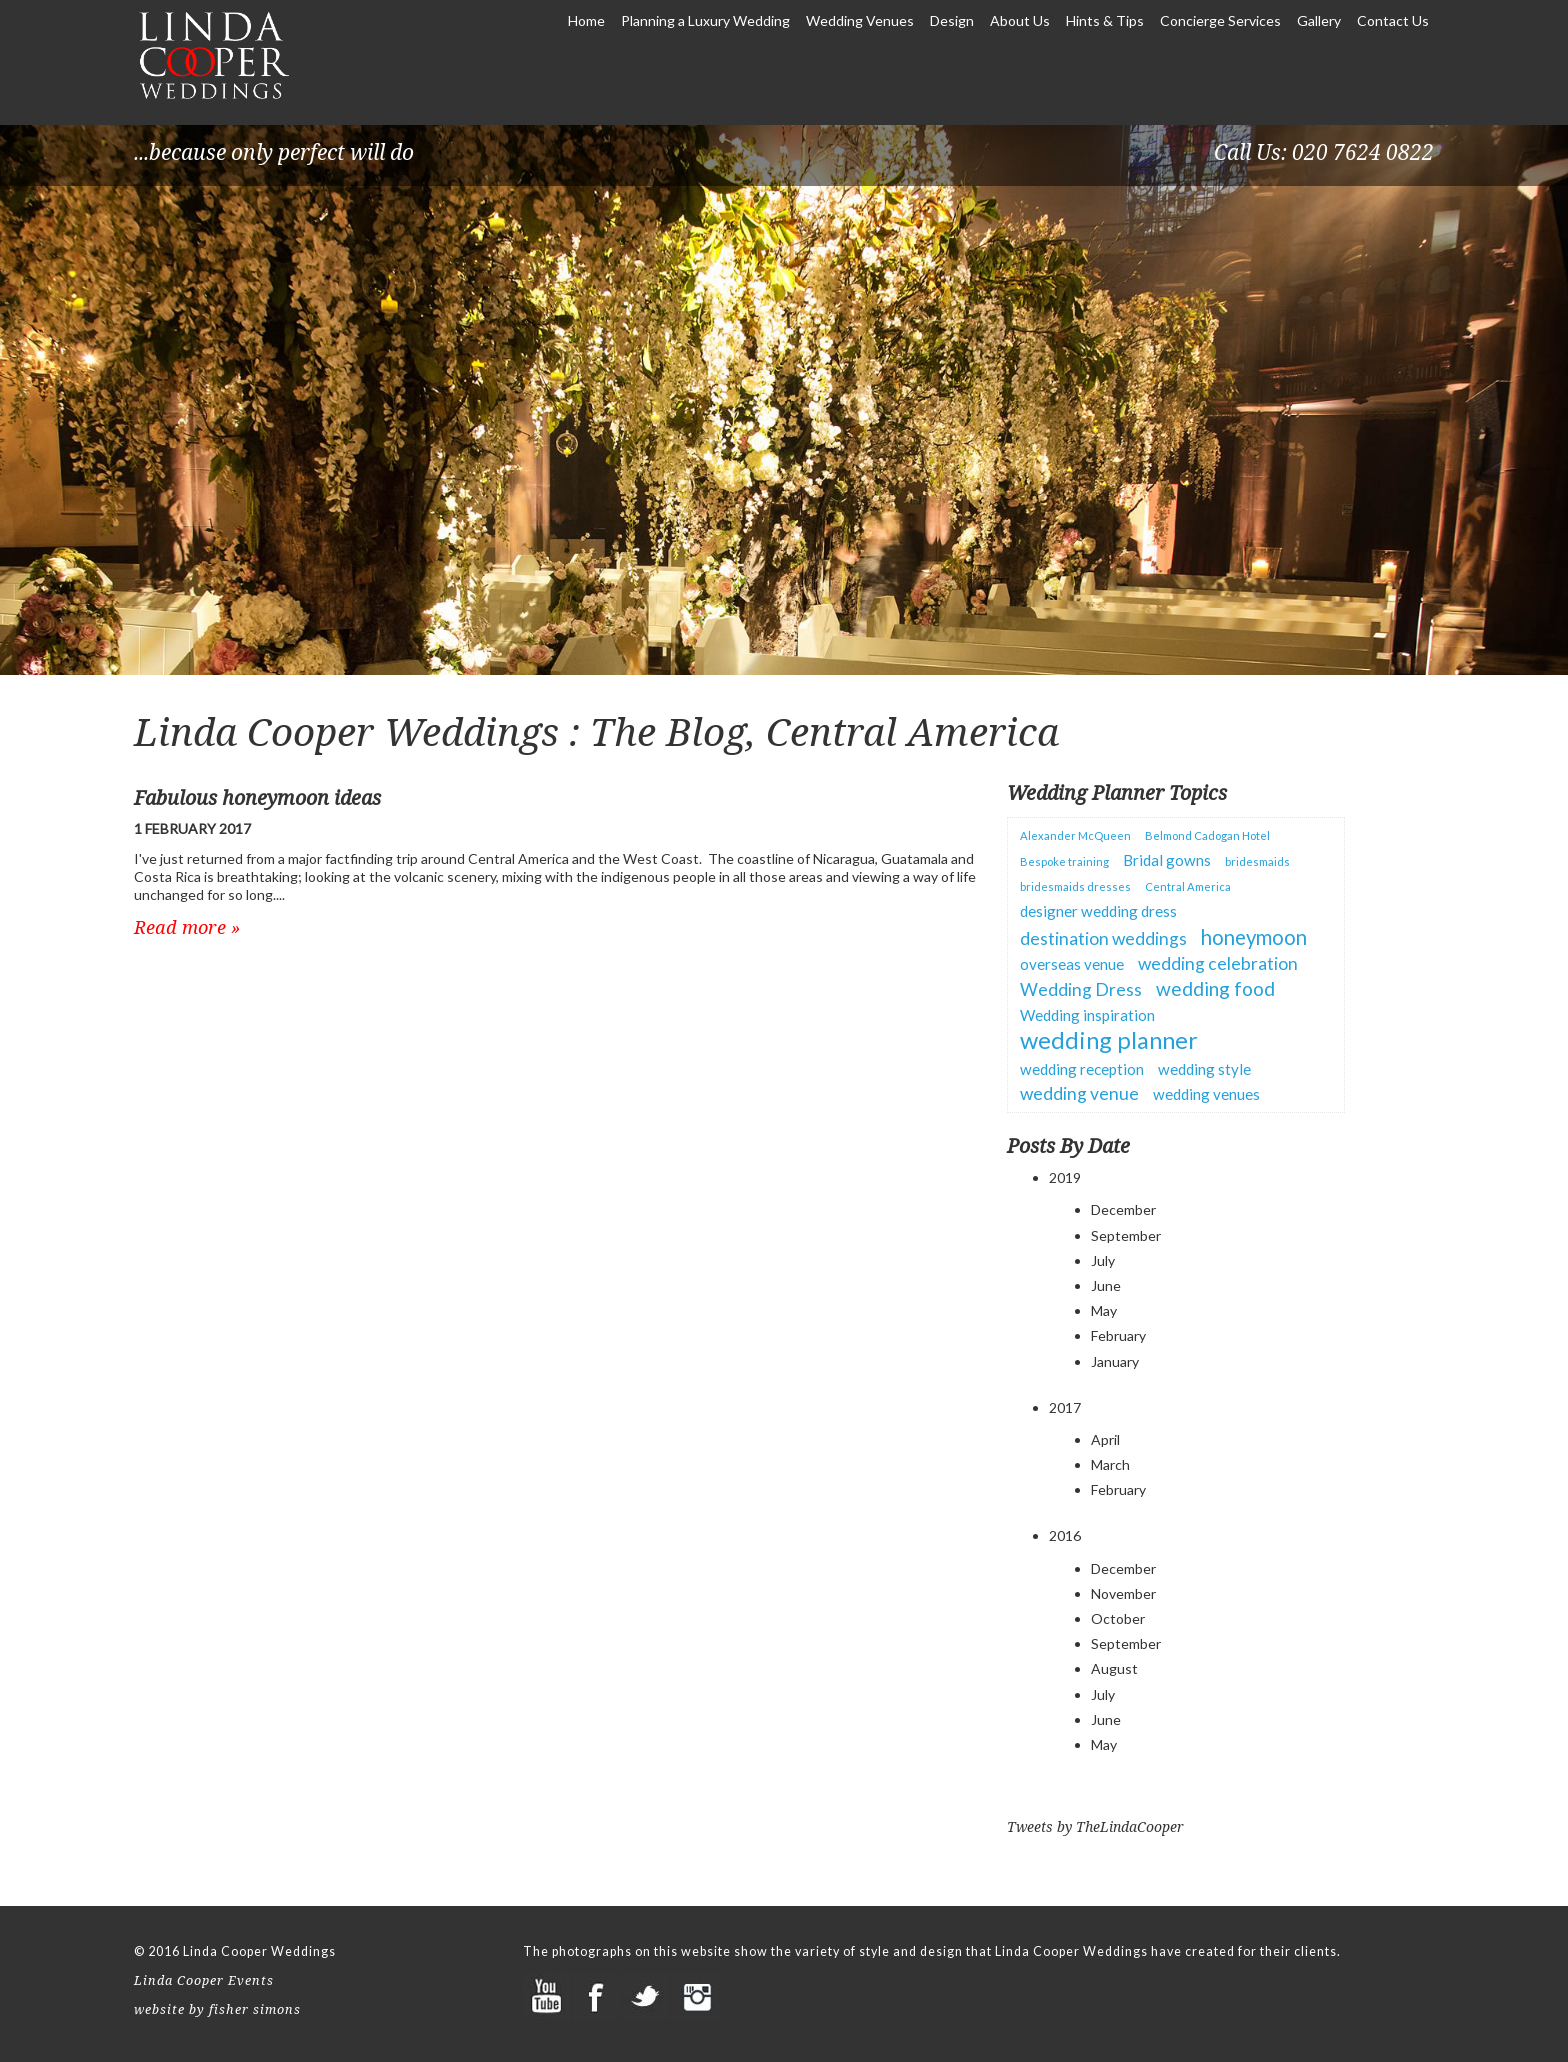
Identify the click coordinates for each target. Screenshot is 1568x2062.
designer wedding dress (1098, 911)
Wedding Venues (860, 20)
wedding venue (1079, 1093)
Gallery (1320, 20)
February (1118, 1335)
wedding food (1215, 988)
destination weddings (1103, 938)
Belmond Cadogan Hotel (1207, 835)
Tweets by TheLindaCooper (1095, 1826)
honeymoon (1254, 937)
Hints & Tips (1106, 20)
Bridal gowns (1167, 860)
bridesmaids (1257, 861)
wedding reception (1082, 1069)
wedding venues (1206, 1094)
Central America (1188, 886)
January (1115, 1361)
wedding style (1204, 1069)
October (1118, 1618)
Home (586, 20)
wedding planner (1109, 1040)
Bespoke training (1064, 861)
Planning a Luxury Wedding (705, 20)
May (1104, 1310)
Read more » (187, 927)
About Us (1020, 20)
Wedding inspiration (1087, 1015)
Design (952, 20)
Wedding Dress (1081, 989)
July (1103, 1260)
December (1123, 1209)
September (1126, 1235)
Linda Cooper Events (204, 1980)
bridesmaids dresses (1075, 886)
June (1106, 1285)
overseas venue (1072, 964)
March (1110, 1464)
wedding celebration (1218, 963)
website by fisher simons (217, 2009)
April (1105, 1439)
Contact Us (1393, 20)
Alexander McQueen (1075, 835)
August (1114, 1668)
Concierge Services (1220, 20)
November (1123, 1593)
